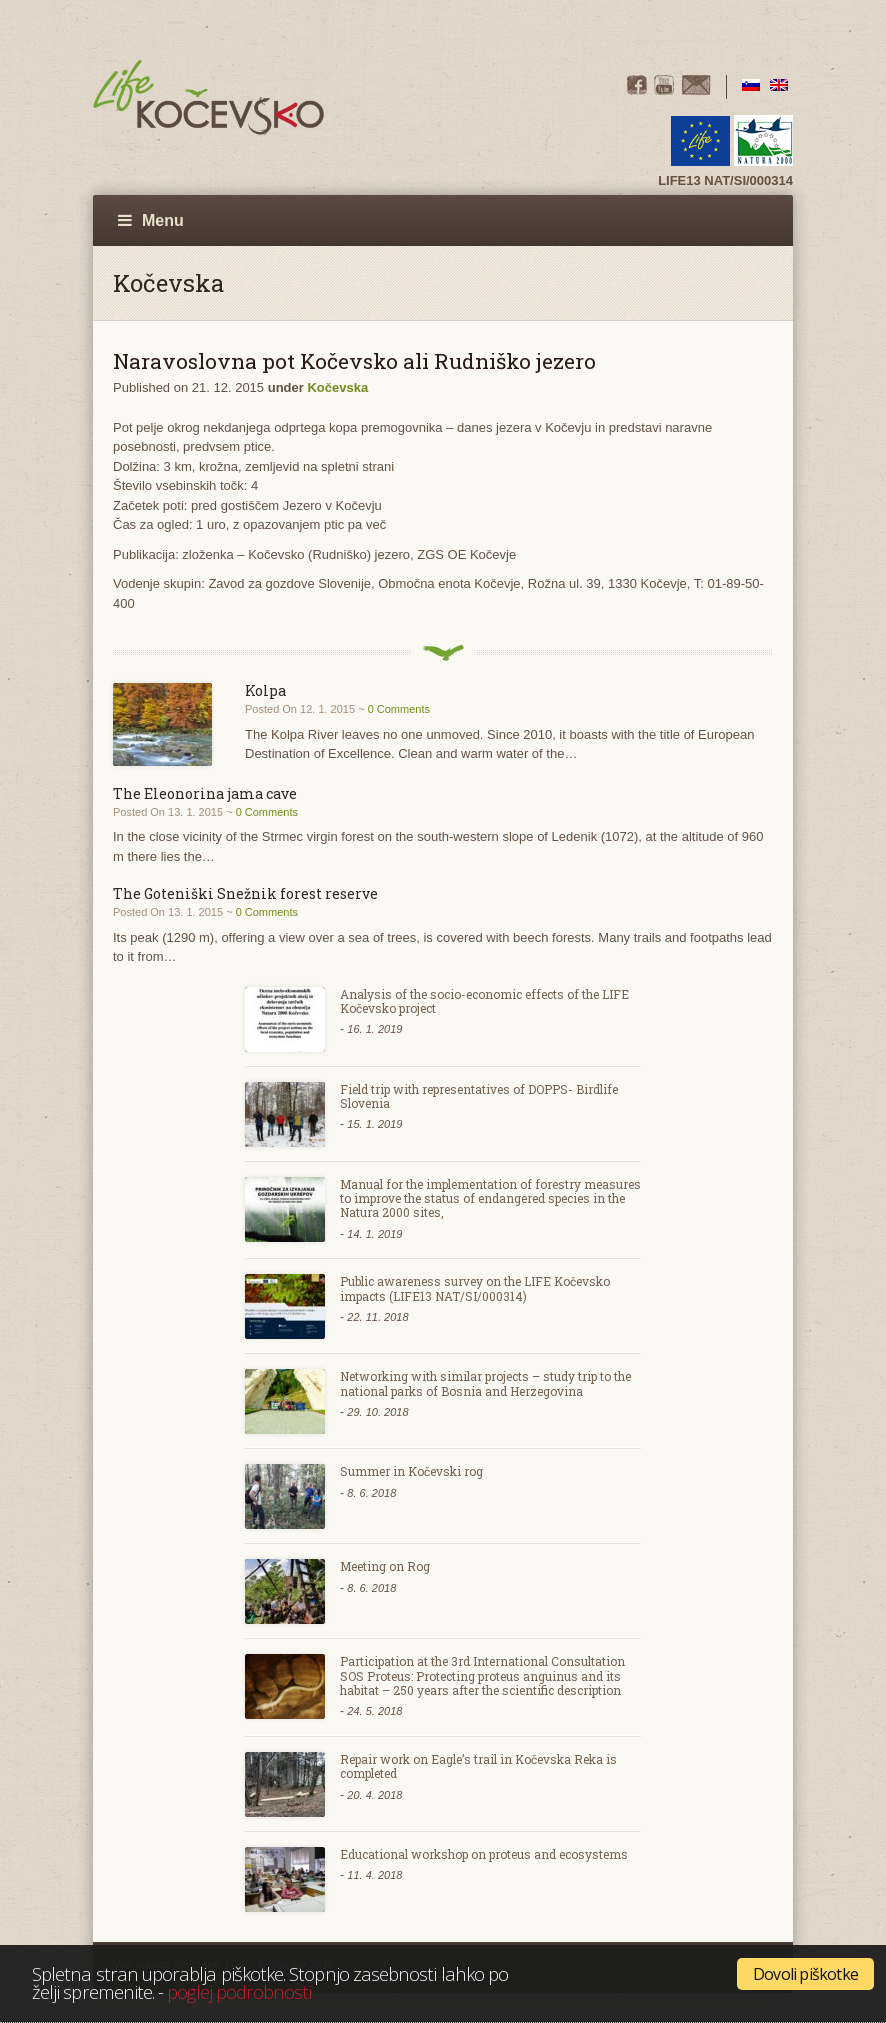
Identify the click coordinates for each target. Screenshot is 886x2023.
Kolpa (265, 690)
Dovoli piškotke (805, 1974)
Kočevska (337, 387)
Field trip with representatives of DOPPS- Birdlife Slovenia (479, 1096)
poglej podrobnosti (239, 1991)
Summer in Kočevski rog (411, 1471)
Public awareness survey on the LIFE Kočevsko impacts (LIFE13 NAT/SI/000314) (475, 1288)
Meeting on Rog (385, 1566)
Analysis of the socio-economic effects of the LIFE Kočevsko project (484, 1001)
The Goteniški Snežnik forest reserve (245, 893)
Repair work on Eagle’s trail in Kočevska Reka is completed (478, 1766)
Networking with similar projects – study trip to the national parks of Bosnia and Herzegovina (485, 1383)
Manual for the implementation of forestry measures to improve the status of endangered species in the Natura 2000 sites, (490, 1198)
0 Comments (399, 709)
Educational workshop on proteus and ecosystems (484, 1854)
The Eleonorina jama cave (205, 793)
